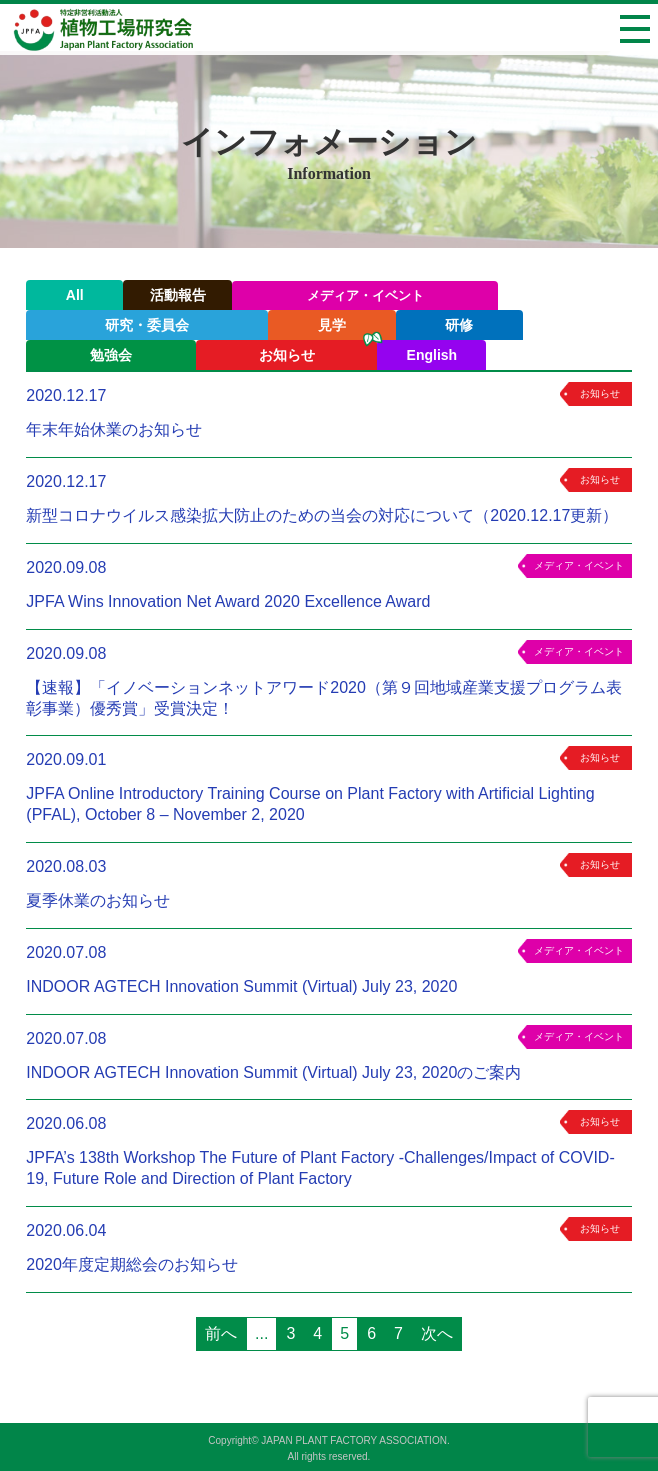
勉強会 (111, 355)
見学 (332, 325)
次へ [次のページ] (437, 1333)
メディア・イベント (365, 295)
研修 (459, 325)
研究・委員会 (147, 325)
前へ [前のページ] (221, 1333)
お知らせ (287, 355)
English (432, 355)
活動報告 (178, 295)
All (75, 295)
